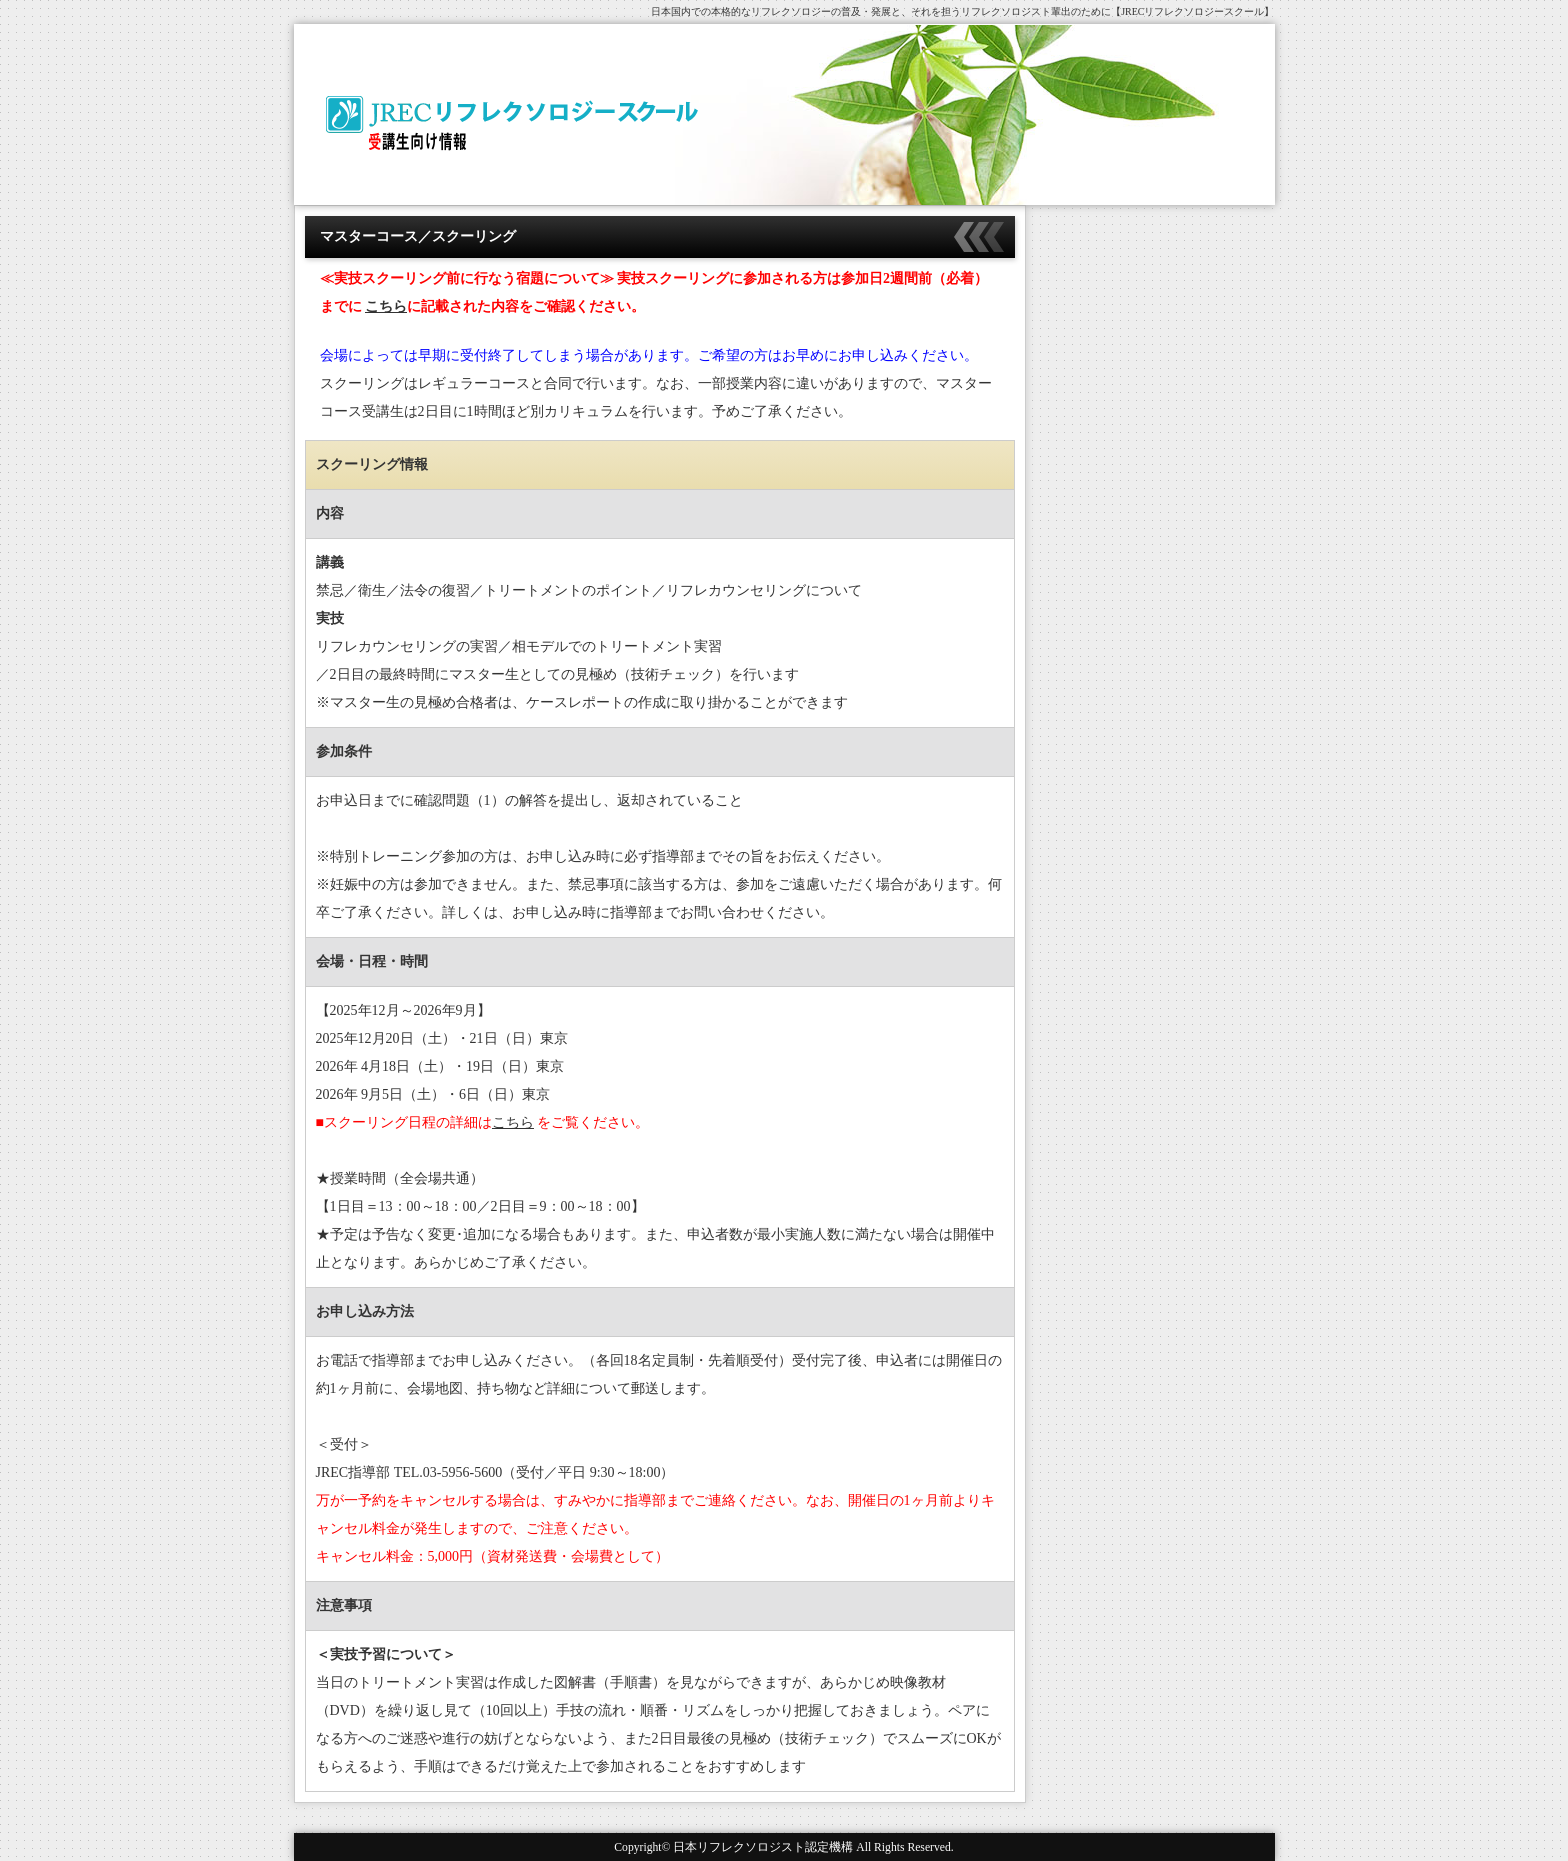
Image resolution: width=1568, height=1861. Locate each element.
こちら (386, 306)
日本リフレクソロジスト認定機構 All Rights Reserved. (813, 1847)
